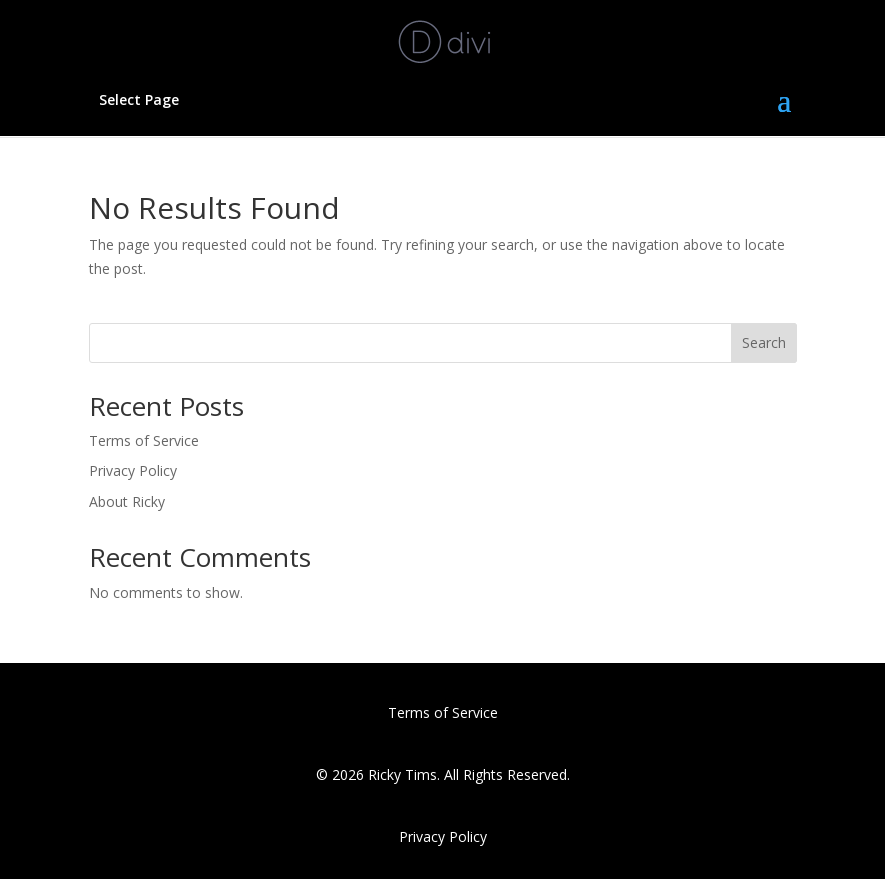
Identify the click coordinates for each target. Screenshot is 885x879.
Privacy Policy (133, 470)
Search (764, 342)
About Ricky (127, 501)
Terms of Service (144, 440)
